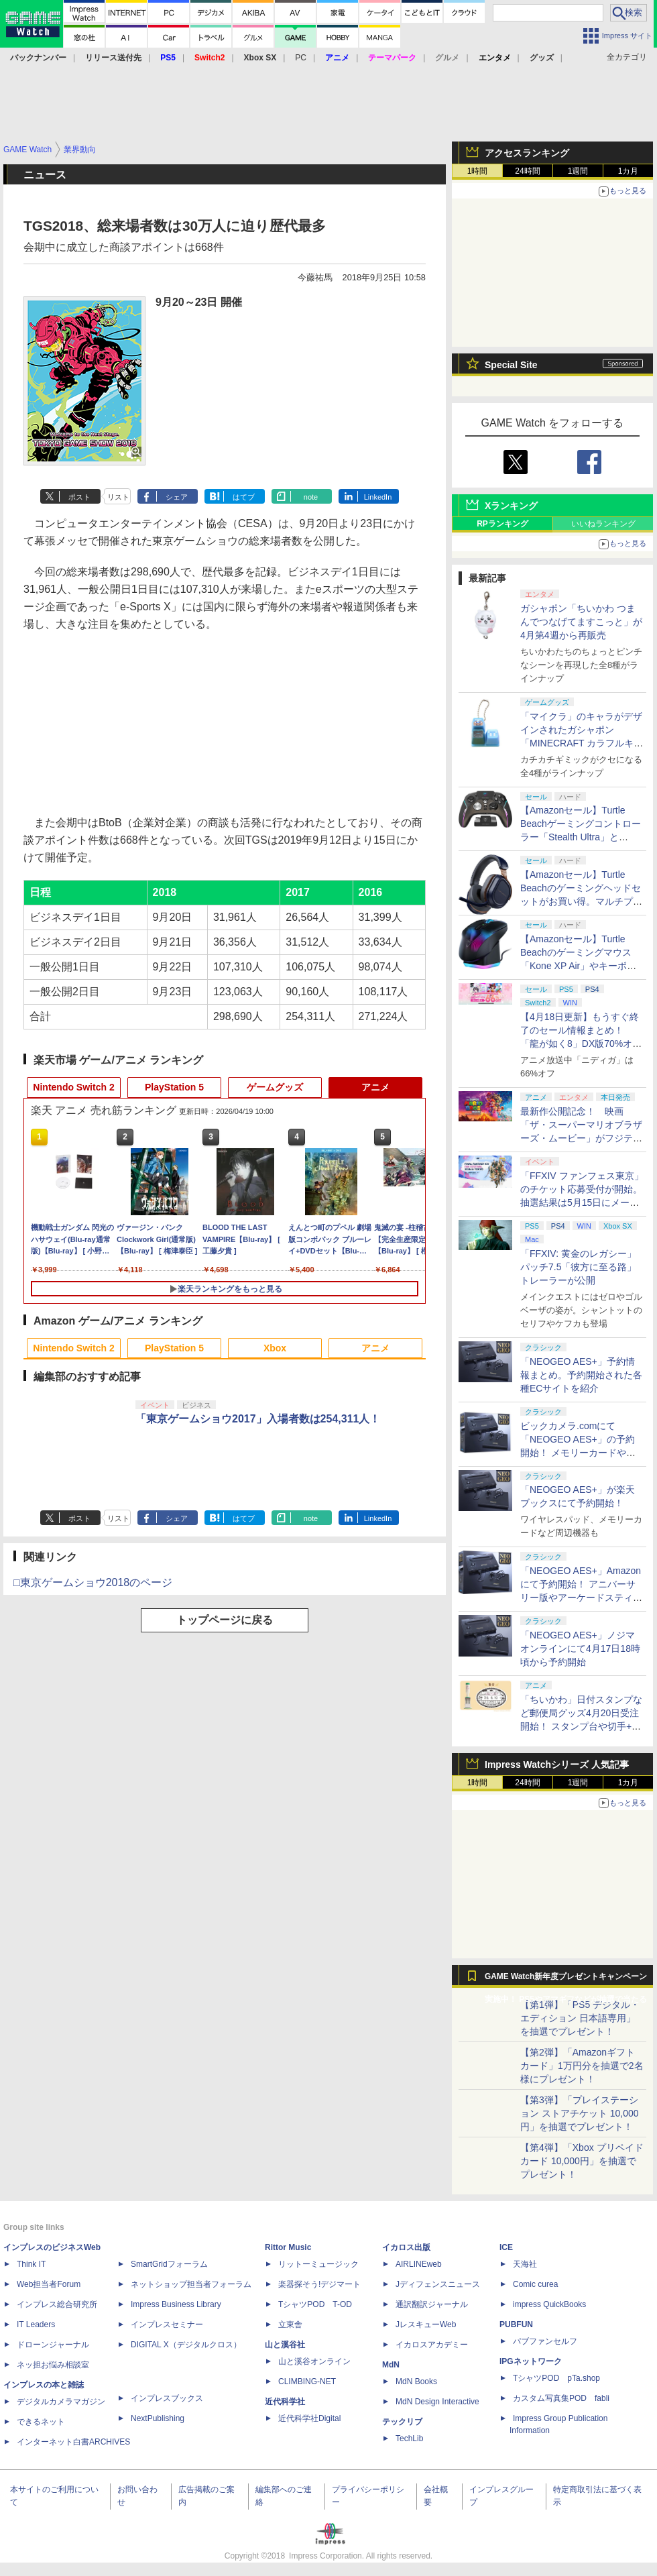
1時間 (477, 171)
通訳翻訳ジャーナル (432, 2304)
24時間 (527, 171)
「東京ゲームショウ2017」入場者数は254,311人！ (257, 1418)
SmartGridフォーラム (169, 2264)
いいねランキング (603, 523)
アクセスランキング (527, 153)
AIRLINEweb (419, 2264)
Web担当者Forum (48, 2284)
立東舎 (290, 2324)
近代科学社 (285, 2401)
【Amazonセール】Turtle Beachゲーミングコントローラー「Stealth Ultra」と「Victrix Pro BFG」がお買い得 (580, 837)
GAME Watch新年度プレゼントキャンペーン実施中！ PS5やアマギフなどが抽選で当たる (566, 1980)
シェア (177, 497)
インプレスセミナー (167, 2324)
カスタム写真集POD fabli (561, 2398)
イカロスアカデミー (432, 2344)
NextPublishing (157, 2418)
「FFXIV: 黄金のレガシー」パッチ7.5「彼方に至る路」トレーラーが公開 (578, 1267)
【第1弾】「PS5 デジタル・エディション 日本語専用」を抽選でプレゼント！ (580, 2018)
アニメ (375, 1087)
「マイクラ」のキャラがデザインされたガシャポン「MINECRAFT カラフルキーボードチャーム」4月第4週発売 (582, 743)
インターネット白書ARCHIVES (73, 2442)
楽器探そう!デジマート (319, 2284)
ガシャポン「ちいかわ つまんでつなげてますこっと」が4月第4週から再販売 (581, 621)
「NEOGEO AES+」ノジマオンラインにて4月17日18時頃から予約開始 (580, 1648)
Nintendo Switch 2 (73, 1087)
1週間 (578, 171)
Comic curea (535, 2284)
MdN (391, 2364)
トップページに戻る (224, 1620)
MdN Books (416, 2381)
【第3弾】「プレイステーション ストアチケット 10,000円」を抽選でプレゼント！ (579, 2113)
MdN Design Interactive (437, 2401)
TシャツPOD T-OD (315, 2304)
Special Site (511, 364)
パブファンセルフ (545, 2341)
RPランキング (502, 523)
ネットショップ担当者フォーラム (191, 2284)
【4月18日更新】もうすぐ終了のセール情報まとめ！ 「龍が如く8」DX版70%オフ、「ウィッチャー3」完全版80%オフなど (579, 1043)
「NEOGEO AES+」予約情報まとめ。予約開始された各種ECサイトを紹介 (581, 1375)
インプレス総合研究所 (57, 2304)
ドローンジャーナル (53, 2344)
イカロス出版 (406, 2247)
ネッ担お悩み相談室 (53, 2364)
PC (300, 57)
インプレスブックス (167, 2398)
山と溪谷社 (285, 2344)
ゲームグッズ (275, 1087)
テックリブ (402, 2421)
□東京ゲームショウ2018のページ (92, 1582)
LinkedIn (378, 497)
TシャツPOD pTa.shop (556, 2378)
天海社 (525, 2264)
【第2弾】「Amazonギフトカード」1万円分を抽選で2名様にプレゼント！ (582, 2065)
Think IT (31, 2264)
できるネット (41, 2421)
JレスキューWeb (426, 2324)
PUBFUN (516, 2324)
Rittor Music (288, 2247)
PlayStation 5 (174, 1087)
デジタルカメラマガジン (61, 2401)
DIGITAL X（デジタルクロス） (186, 2344)
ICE (506, 2247)
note (311, 497)
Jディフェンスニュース (438, 2284)
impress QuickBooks (549, 2304)
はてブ (244, 497)
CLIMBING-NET (307, 2381)
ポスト (79, 497)
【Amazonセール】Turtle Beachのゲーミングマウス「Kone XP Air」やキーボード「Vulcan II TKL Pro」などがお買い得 (580, 966)
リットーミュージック (318, 2264)
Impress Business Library (176, 2304)
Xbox (274, 1348)
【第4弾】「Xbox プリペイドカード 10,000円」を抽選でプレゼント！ (582, 2161)
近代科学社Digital (309, 2418)
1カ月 (628, 171)
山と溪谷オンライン (314, 2361)
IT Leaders (36, 2324)
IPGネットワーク (530, 2361)
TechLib (409, 2438)
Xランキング (511, 505)
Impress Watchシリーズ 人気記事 (557, 1764)
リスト (118, 497)
